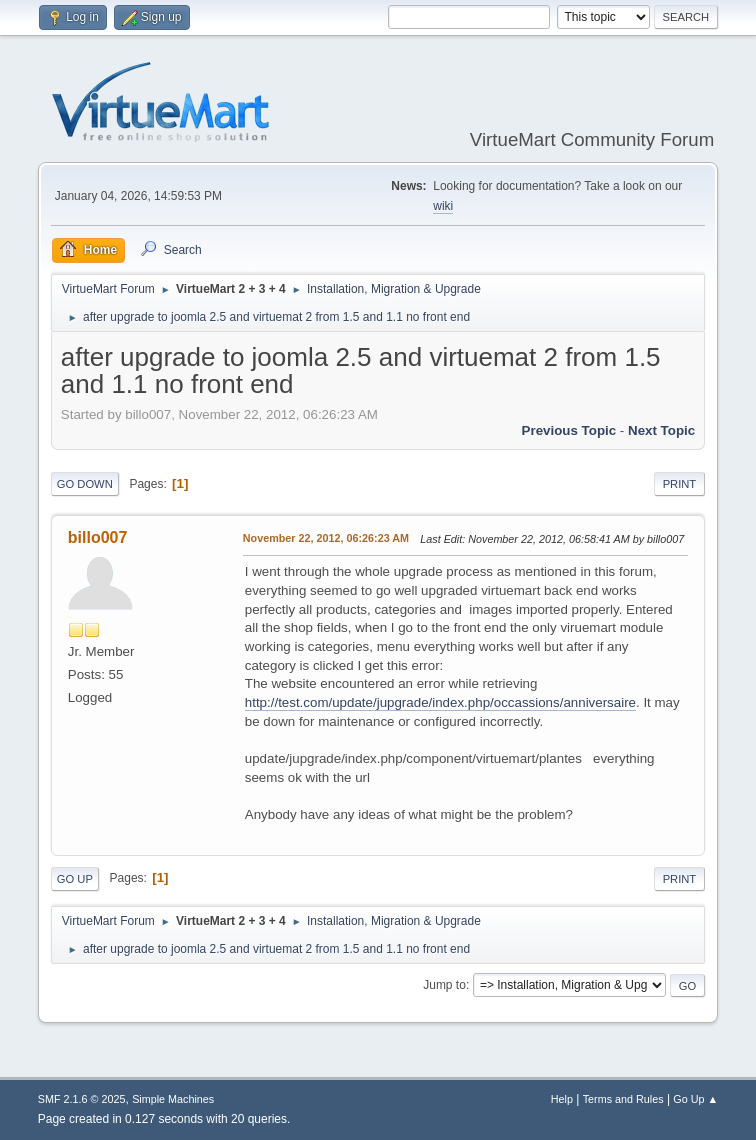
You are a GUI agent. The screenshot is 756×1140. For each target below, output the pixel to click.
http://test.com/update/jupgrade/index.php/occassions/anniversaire (440, 702)
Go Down (85, 484)
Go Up (75, 879)
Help (562, 1099)
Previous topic (569, 430)
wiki (443, 206)
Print (680, 484)
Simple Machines (173, 1099)
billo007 (98, 537)
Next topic (661, 430)
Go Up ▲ (695, 1099)
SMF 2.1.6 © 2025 (82, 1099)
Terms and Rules (623, 1099)
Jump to (444, 985)
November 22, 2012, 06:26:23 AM (326, 538)
